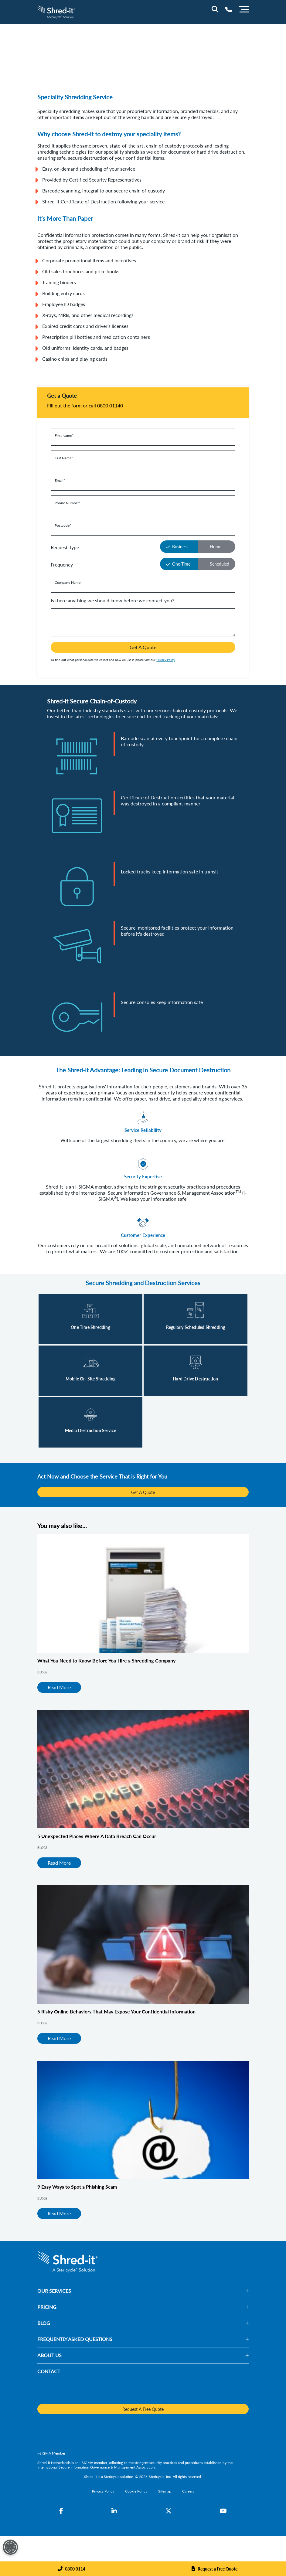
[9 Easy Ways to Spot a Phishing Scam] (143, 2120)
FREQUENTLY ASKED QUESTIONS (74, 2339)
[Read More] (90, 1319)
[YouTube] (223, 2511)
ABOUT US (49, 2355)
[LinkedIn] (114, 2511)
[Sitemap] (165, 2491)
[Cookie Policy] (136, 2491)
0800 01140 (110, 405)
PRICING (46, 2306)
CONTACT (48, 2371)
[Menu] (244, 8)
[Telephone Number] (228, 9)
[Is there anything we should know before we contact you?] (143, 622)
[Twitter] (168, 2511)
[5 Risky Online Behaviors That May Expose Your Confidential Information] (143, 1944)
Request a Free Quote (217, 2569)
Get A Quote (143, 1492)
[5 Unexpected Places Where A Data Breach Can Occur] (143, 1769)
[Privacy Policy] (103, 2491)
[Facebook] (61, 2511)
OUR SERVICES (54, 2290)
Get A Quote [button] (143, 647)
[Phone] (71, 2569)
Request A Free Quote (143, 2409)
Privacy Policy (165, 660)
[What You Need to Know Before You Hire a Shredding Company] (143, 1593)
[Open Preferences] (10, 2547)
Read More (59, 1687)
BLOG (43, 2322)
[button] (160, 2291)
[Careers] (188, 2491)
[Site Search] (215, 9)
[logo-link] (56, 11)
